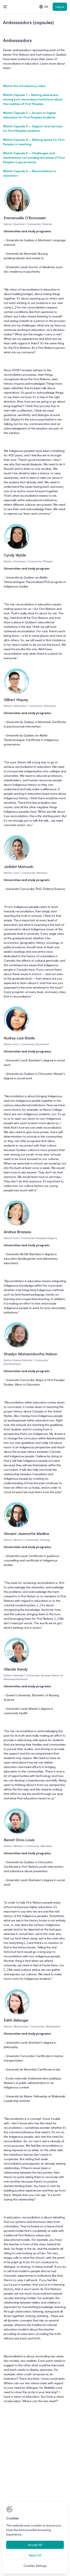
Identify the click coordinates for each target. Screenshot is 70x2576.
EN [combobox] (43, 7)
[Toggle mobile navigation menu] (5, 6)
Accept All (35, 2545)
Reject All (35, 2555)
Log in (60, 7)
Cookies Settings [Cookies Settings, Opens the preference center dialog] (35, 2566)
